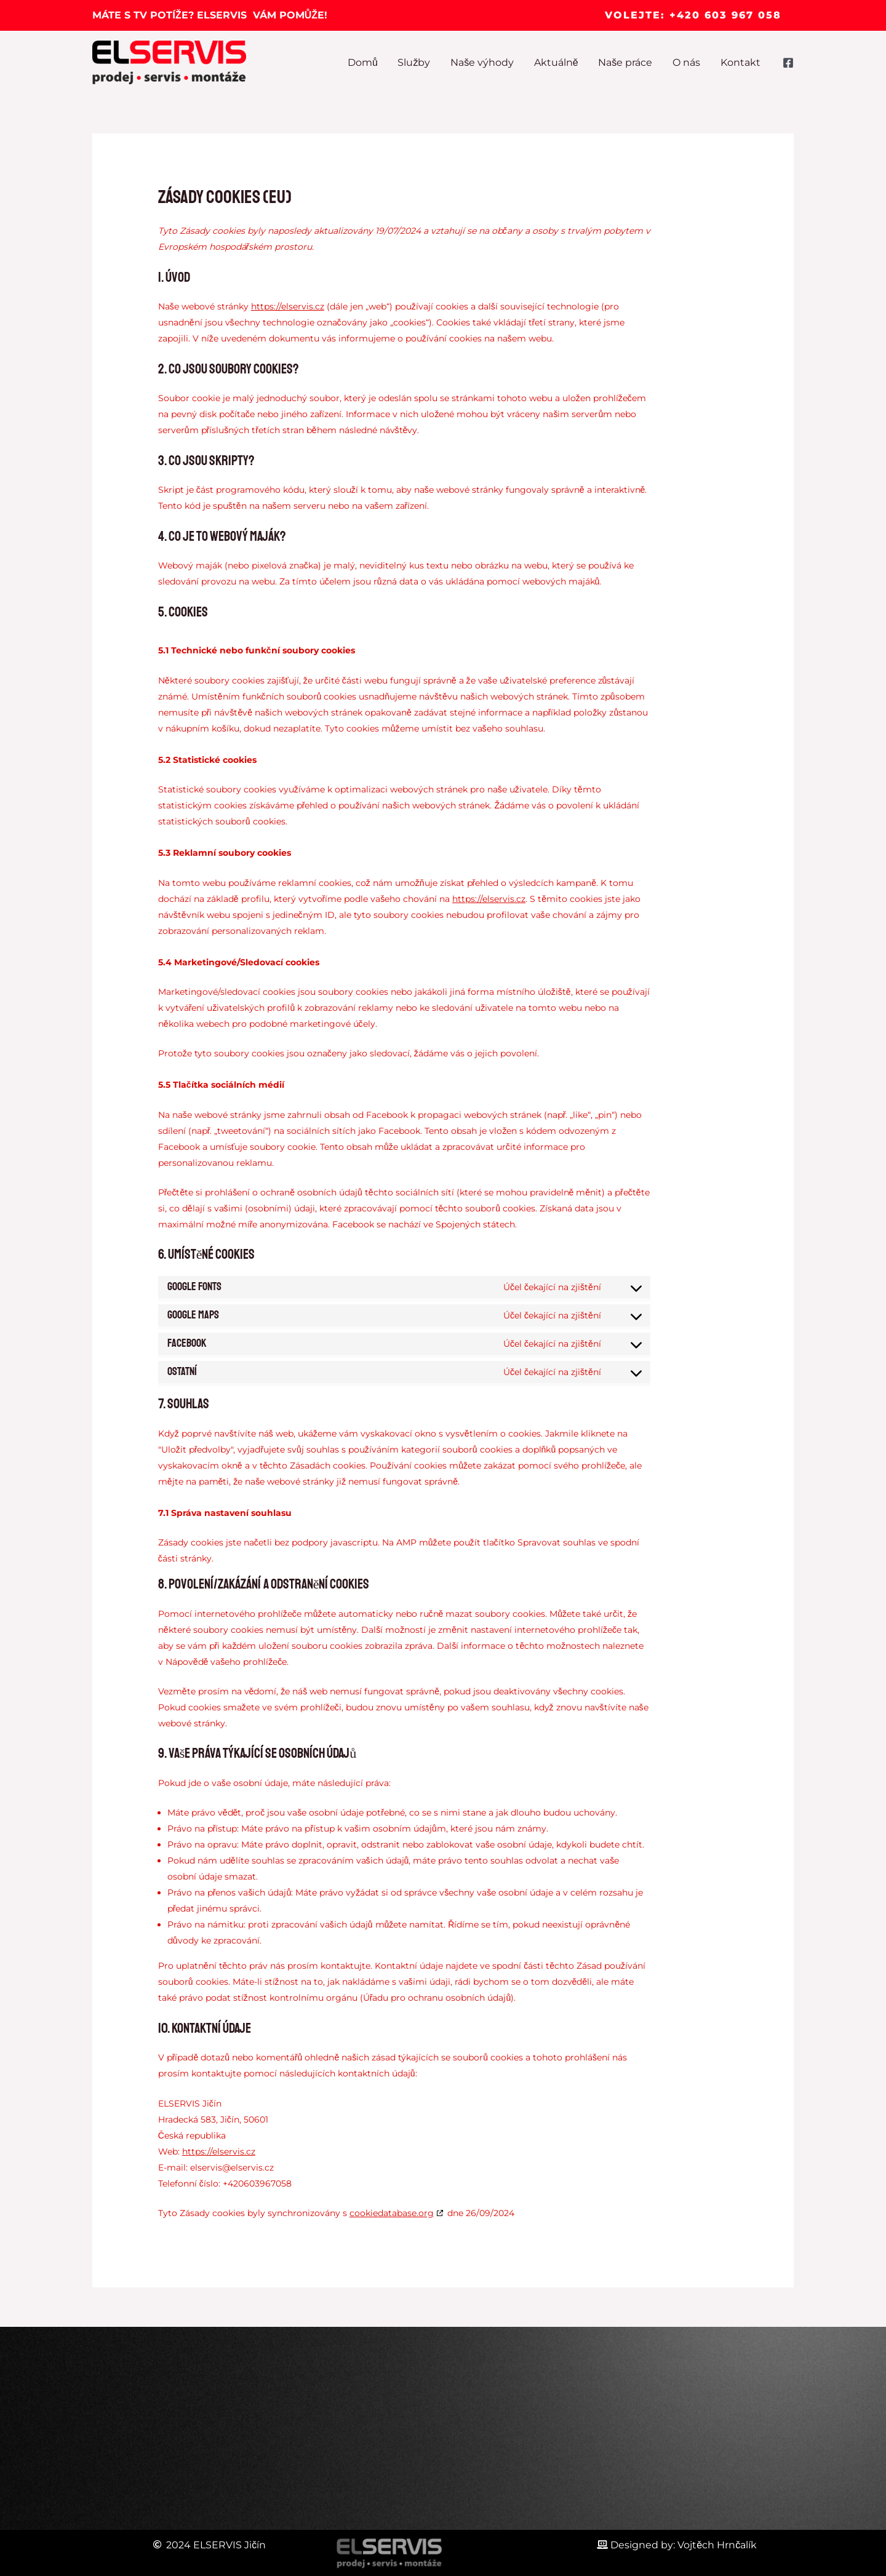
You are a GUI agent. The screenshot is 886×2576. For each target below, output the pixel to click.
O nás (687, 62)
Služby (416, 62)
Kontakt (740, 62)
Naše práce (626, 62)
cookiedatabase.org (391, 2213)
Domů (365, 62)
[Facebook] (788, 62)
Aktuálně (557, 62)
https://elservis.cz (287, 306)
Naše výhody (484, 62)
